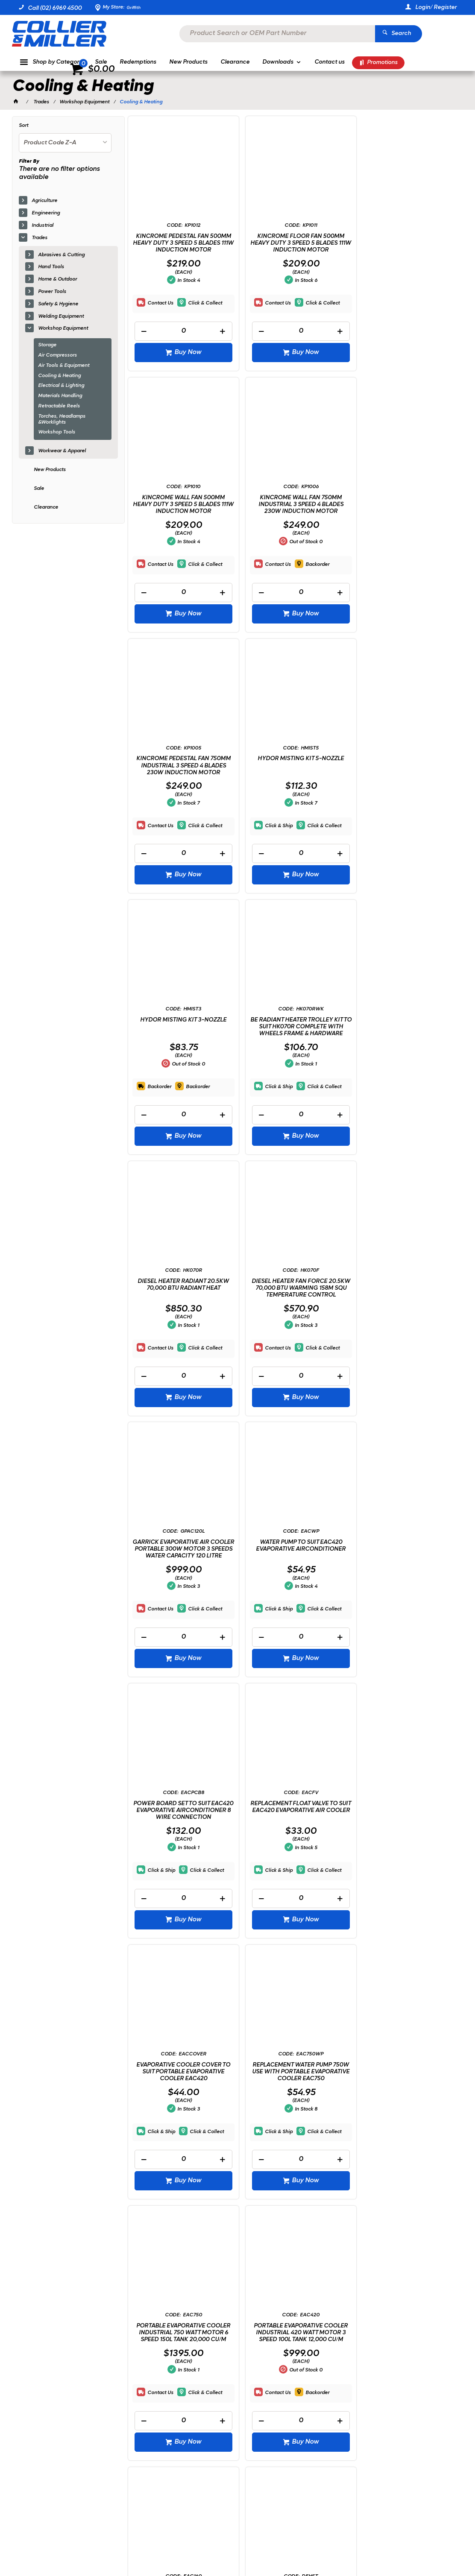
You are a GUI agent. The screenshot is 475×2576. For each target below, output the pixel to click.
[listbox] (65, 142)
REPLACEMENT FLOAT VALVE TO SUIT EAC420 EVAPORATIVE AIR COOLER (293, 1317)
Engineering (46, 213)
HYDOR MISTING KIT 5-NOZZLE (407, 497)
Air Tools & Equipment (63, 365)
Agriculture (44, 200)
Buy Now (185, 352)
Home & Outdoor (57, 279)
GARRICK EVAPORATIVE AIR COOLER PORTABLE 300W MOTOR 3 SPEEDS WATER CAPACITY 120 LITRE (294, 1049)
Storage (47, 345)
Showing (63, 2311)
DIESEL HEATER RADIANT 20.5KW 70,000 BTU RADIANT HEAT (406, 772)
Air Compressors (57, 355)
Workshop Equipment (63, 328)
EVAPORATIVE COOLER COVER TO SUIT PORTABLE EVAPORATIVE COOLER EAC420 (407, 1317)
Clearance (46, 507)
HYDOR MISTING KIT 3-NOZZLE (181, 768)
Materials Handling (60, 395)
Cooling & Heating (59, 375)
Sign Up (436, 2376)
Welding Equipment (61, 316)
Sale (39, 488)
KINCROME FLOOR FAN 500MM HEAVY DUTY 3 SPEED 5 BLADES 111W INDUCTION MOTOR (293, 243)
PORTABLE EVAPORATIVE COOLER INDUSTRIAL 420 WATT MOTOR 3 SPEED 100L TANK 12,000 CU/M (407, 1590)
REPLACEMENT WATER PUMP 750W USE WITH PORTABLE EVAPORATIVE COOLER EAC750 (181, 1590)
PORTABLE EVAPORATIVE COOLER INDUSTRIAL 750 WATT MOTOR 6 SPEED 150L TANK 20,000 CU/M (294, 1590)
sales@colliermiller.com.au (406, 2436)
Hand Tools (51, 266)
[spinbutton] (181, 331)
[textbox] (224, 34)
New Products (50, 469)
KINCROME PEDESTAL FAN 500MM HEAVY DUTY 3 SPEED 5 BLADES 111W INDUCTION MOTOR (181, 243)
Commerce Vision (106, 2546)
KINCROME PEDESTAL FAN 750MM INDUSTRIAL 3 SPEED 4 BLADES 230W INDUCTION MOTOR (294, 504)
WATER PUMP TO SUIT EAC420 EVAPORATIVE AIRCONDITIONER (407, 1042)
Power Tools (52, 291)
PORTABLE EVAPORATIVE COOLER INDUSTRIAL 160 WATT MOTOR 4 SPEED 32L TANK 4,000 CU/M (181, 1861)
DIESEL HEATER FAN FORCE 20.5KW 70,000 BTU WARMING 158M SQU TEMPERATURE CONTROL (181, 1049)
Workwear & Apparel (62, 451)
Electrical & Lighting (61, 385)
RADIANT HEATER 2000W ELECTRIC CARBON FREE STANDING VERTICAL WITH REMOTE (181, 2137)
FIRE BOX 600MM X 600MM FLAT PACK (294, 2130)
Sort (23, 125)
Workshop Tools (56, 432)
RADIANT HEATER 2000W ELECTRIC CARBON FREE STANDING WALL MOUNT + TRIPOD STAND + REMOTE (406, 1864)
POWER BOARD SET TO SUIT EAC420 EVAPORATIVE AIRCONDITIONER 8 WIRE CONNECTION (181, 1320)
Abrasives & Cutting (61, 255)
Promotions (382, 62)
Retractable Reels (59, 406)
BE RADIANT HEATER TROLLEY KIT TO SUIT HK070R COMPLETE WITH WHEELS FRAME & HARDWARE (294, 775)
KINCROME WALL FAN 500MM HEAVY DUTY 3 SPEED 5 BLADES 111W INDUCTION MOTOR (406, 243)
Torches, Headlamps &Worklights (61, 419)
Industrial (42, 225)
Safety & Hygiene (58, 304)
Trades (39, 237)
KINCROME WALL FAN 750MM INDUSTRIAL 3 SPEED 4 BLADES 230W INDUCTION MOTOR (180, 504)
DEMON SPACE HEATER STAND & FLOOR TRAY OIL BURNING (294, 1857)
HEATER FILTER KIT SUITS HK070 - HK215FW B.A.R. (407, 2130)
